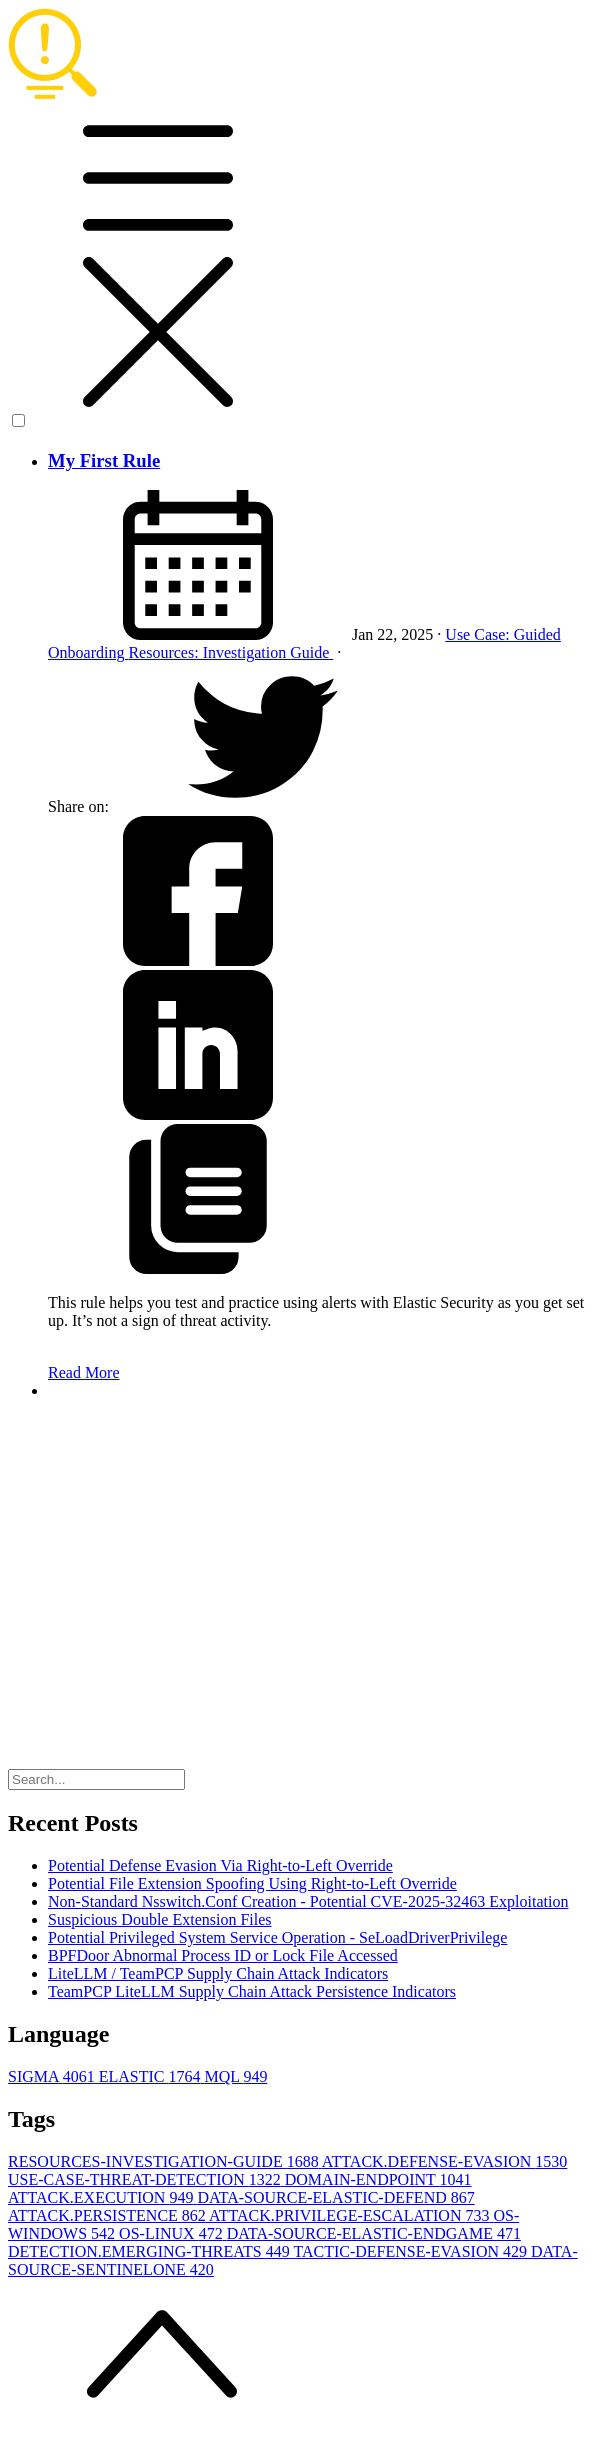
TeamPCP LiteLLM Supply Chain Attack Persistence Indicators (252, 1991)
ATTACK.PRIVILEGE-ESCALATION (351, 2215)
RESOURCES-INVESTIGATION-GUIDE (165, 2161)
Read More (84, 1372)
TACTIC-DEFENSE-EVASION (412, 2251)
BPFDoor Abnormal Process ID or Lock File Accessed (223, 1955)
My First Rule (104, 460)
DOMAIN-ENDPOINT (378, 2179)
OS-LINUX (173, 2233)
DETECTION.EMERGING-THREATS (150, 2251)
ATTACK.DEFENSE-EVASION (445, 2161)
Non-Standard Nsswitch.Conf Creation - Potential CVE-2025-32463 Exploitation (308, 1901)
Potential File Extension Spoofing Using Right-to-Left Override (252, 1883)
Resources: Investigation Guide (230, 652)
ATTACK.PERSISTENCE (108, 2215)
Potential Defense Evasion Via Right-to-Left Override (220, 1865)
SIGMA (53, 2076)
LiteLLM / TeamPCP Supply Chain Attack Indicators (218, 1973)
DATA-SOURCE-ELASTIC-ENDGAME (374, 2233)
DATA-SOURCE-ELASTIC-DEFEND (335, 2197)
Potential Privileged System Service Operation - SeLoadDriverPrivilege (277, 1937)
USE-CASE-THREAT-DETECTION (146, 2179)
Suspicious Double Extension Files (160, 1919)
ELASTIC (152, 2076)
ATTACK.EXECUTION (102, 2197)
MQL (235, 2076)
